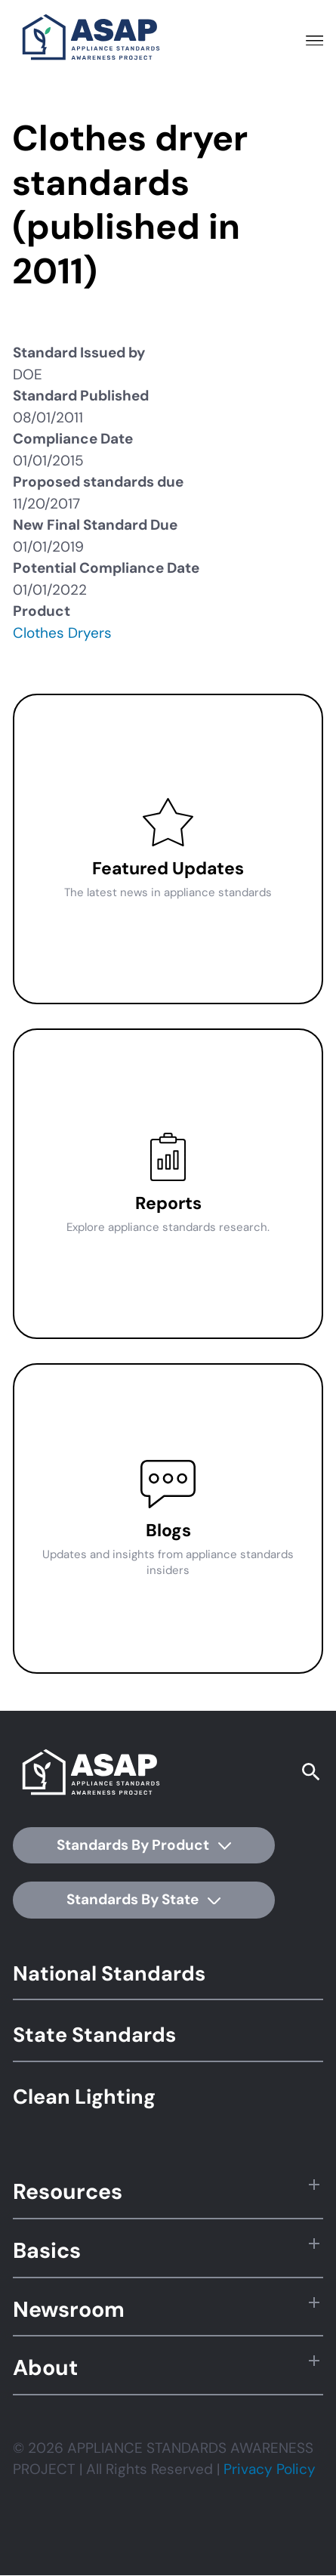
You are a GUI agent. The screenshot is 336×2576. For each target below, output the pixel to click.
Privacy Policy (269, 2469)
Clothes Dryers (62, 632)
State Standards (94, 2034)
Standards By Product (144, 1844)
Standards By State (143, 1899)
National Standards (109, 1973)
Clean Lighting (84, 2096)
